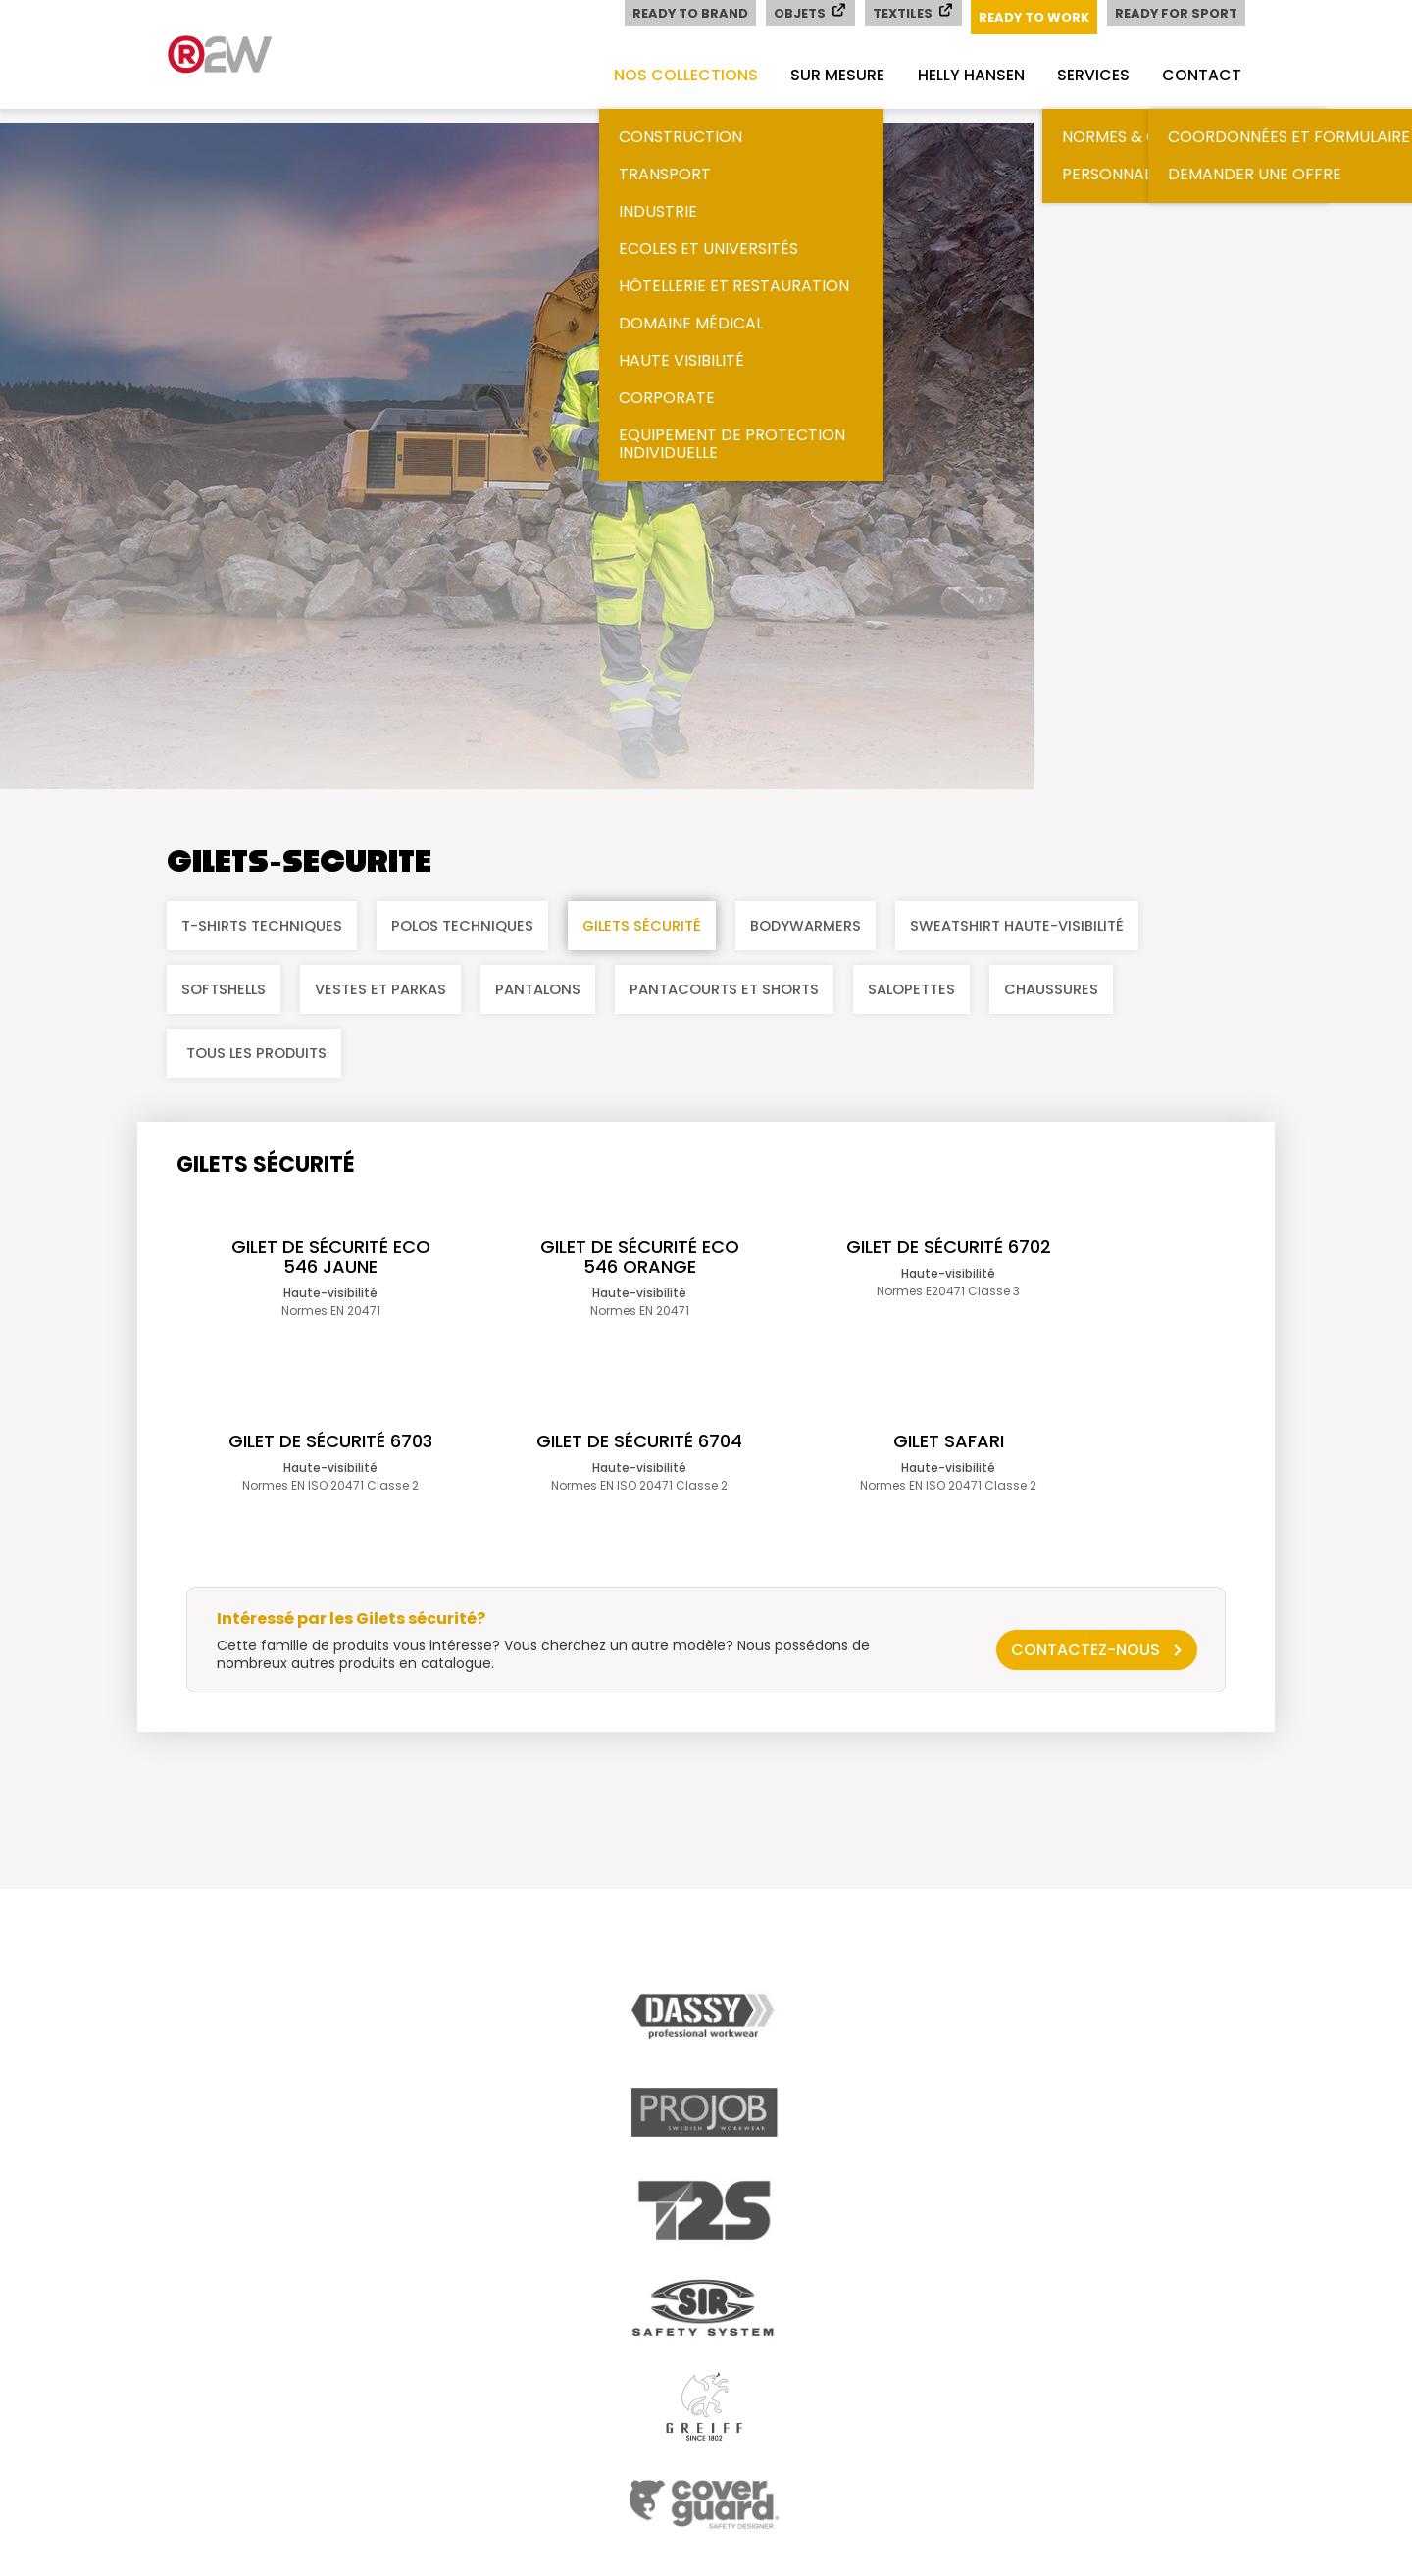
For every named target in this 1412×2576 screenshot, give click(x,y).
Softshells (223, 989)
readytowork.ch (245, 54)
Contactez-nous (1085, 1695)
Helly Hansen (964, 75)
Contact (1200, 75)
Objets (807, 12)
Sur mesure (829, 75)
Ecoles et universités (695, 248)
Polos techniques (462, 925)
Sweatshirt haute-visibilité (1017, 925)
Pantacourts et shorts (724, 989)
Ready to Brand (687, 13)
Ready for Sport (1175, 13)
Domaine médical (678, 323)
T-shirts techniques (261, 925)
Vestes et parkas (380, 989)
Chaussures (1051, 989)
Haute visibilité (668, 360)
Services (1089, 75)
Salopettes (911, 989)
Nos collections (674, 75)
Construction (668, 137)
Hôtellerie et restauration (721, 286)
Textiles (910, 12)
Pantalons (537, 989)
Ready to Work (1032, 17)
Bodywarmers (805, 925)
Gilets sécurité (641, 925)
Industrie (645, 211)
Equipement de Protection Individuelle (719, 444)
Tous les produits (256, 1053)
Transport (652, 174)
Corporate (654, 397)
